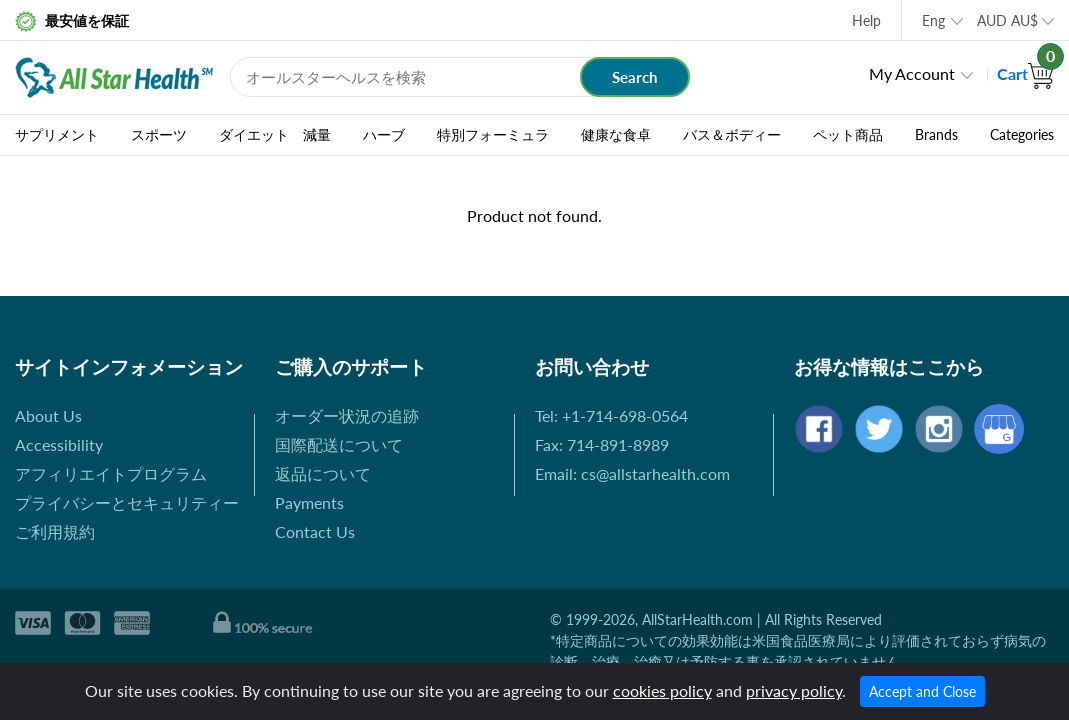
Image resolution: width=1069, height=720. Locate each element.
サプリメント (57, 135)
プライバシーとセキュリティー (127, 502)
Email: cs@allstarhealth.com (632, 473)
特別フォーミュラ (493, 135)
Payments (309, 502)
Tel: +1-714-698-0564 (611, 415)
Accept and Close (922, 691)
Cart (1025, 73)
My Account (912, 73)
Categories (1022, 135)
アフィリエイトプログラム (111, 473)
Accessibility (59, 444)
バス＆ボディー (732, 135)
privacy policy (794, 690)
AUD (1007, 20)
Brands (936, 135)
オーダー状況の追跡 (347, 415)
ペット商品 (848, 135)
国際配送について (339, 444)
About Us (48, 415)
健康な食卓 (616, 135)
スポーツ (159, 135)
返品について (323, 473)
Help (866, 20)
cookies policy (662, 690)
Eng (933, 20)
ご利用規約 (55, 531)
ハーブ (384, 135)
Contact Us (315, 531)
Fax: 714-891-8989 (602, 444)
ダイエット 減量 (275, 135)
